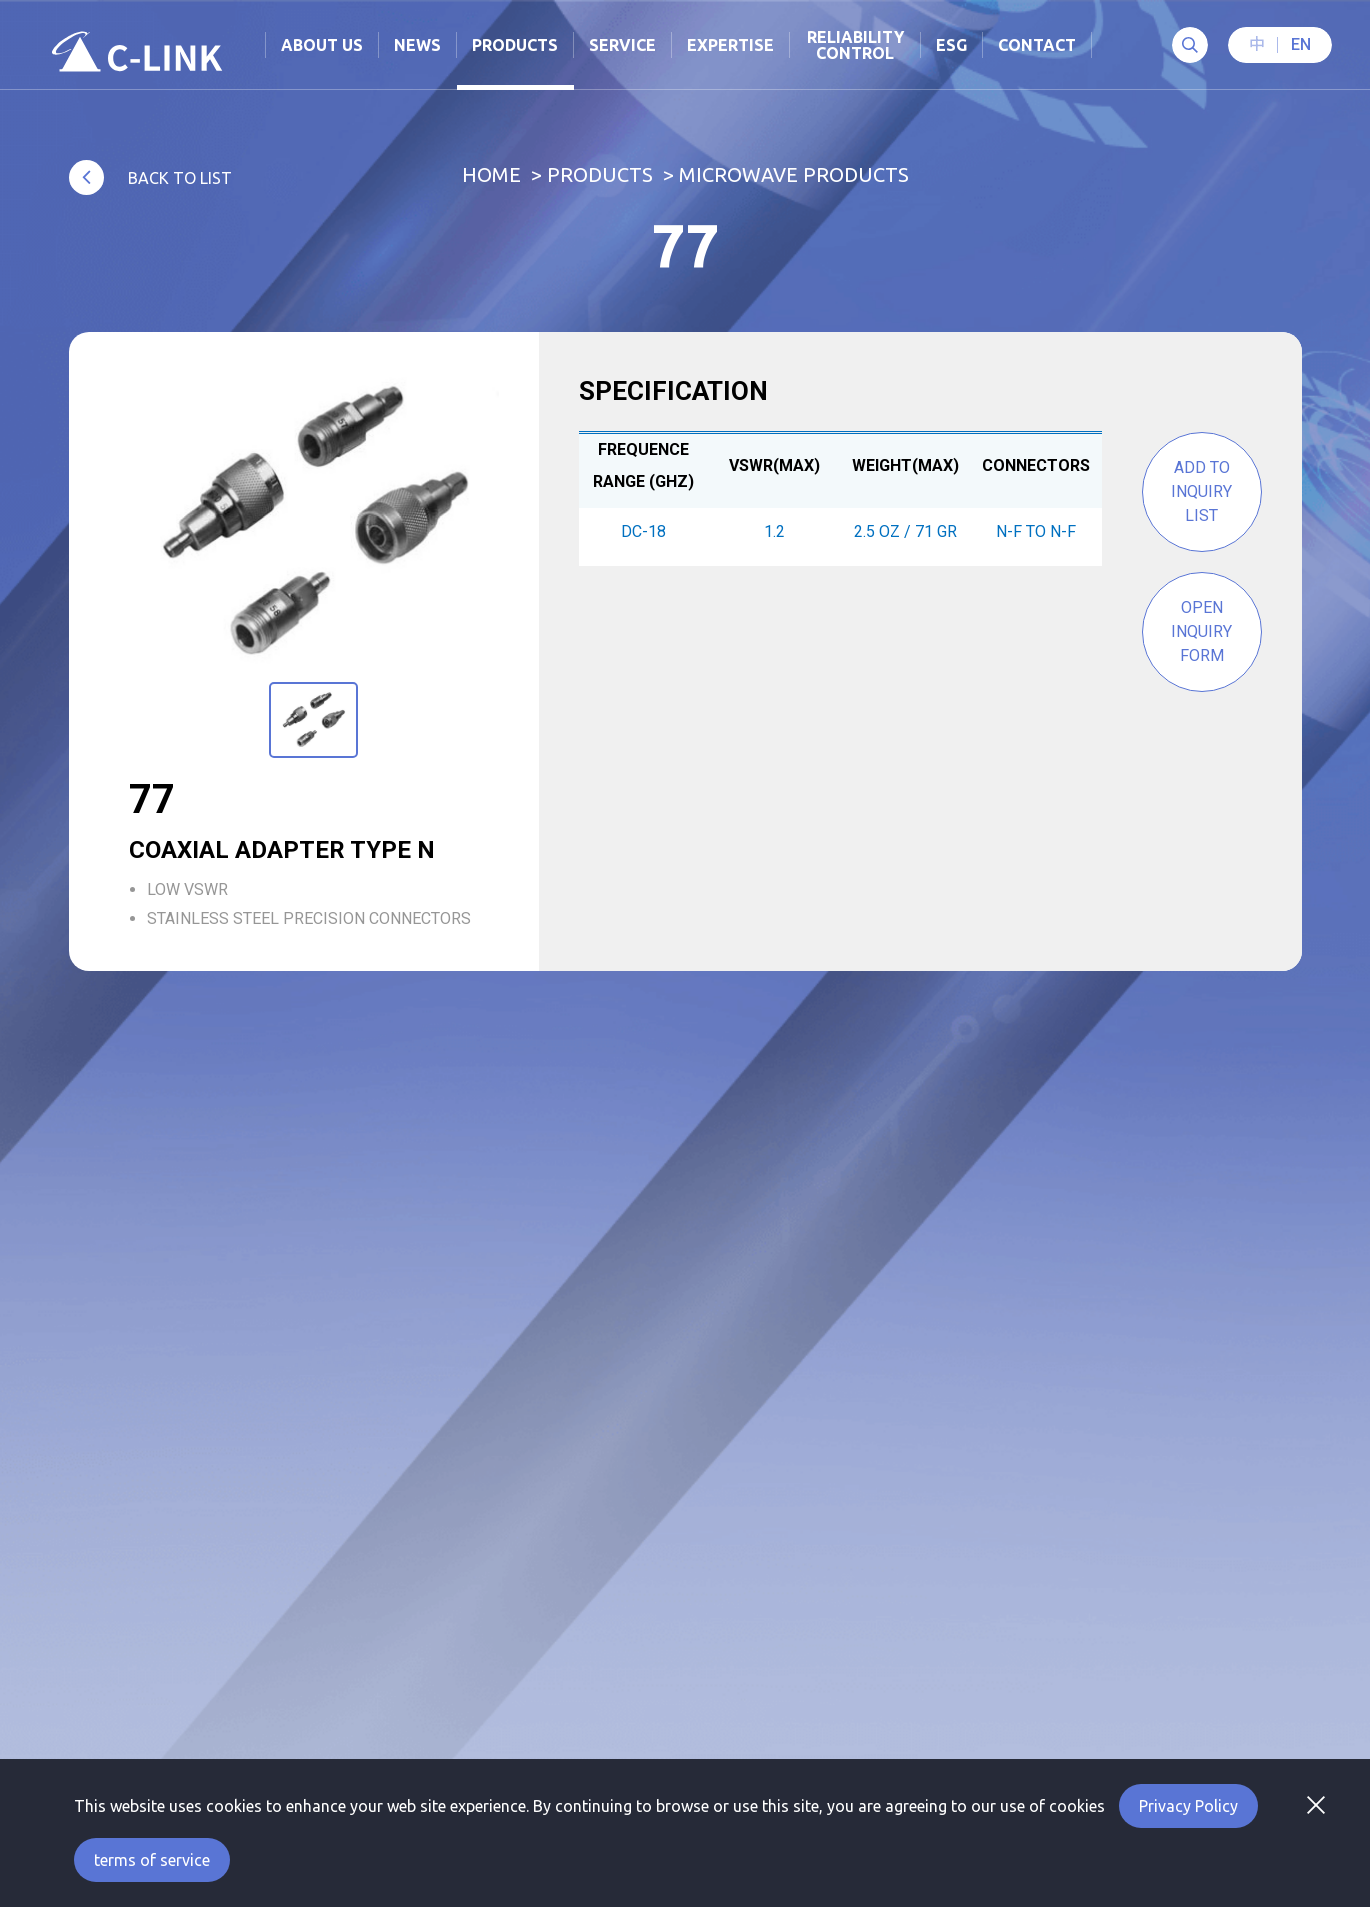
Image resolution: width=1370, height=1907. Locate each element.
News (417, 45)
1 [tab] (311, 679)
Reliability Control (855, 45)
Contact (1037, 45)
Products (600, 174)
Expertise (730, 45)
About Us (322, 45)
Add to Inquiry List (1201, 491)
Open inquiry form (1201, 631)
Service (622, 45)
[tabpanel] (314, 522)
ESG (951, 45)
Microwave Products (794, 174)
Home (491, 174)
